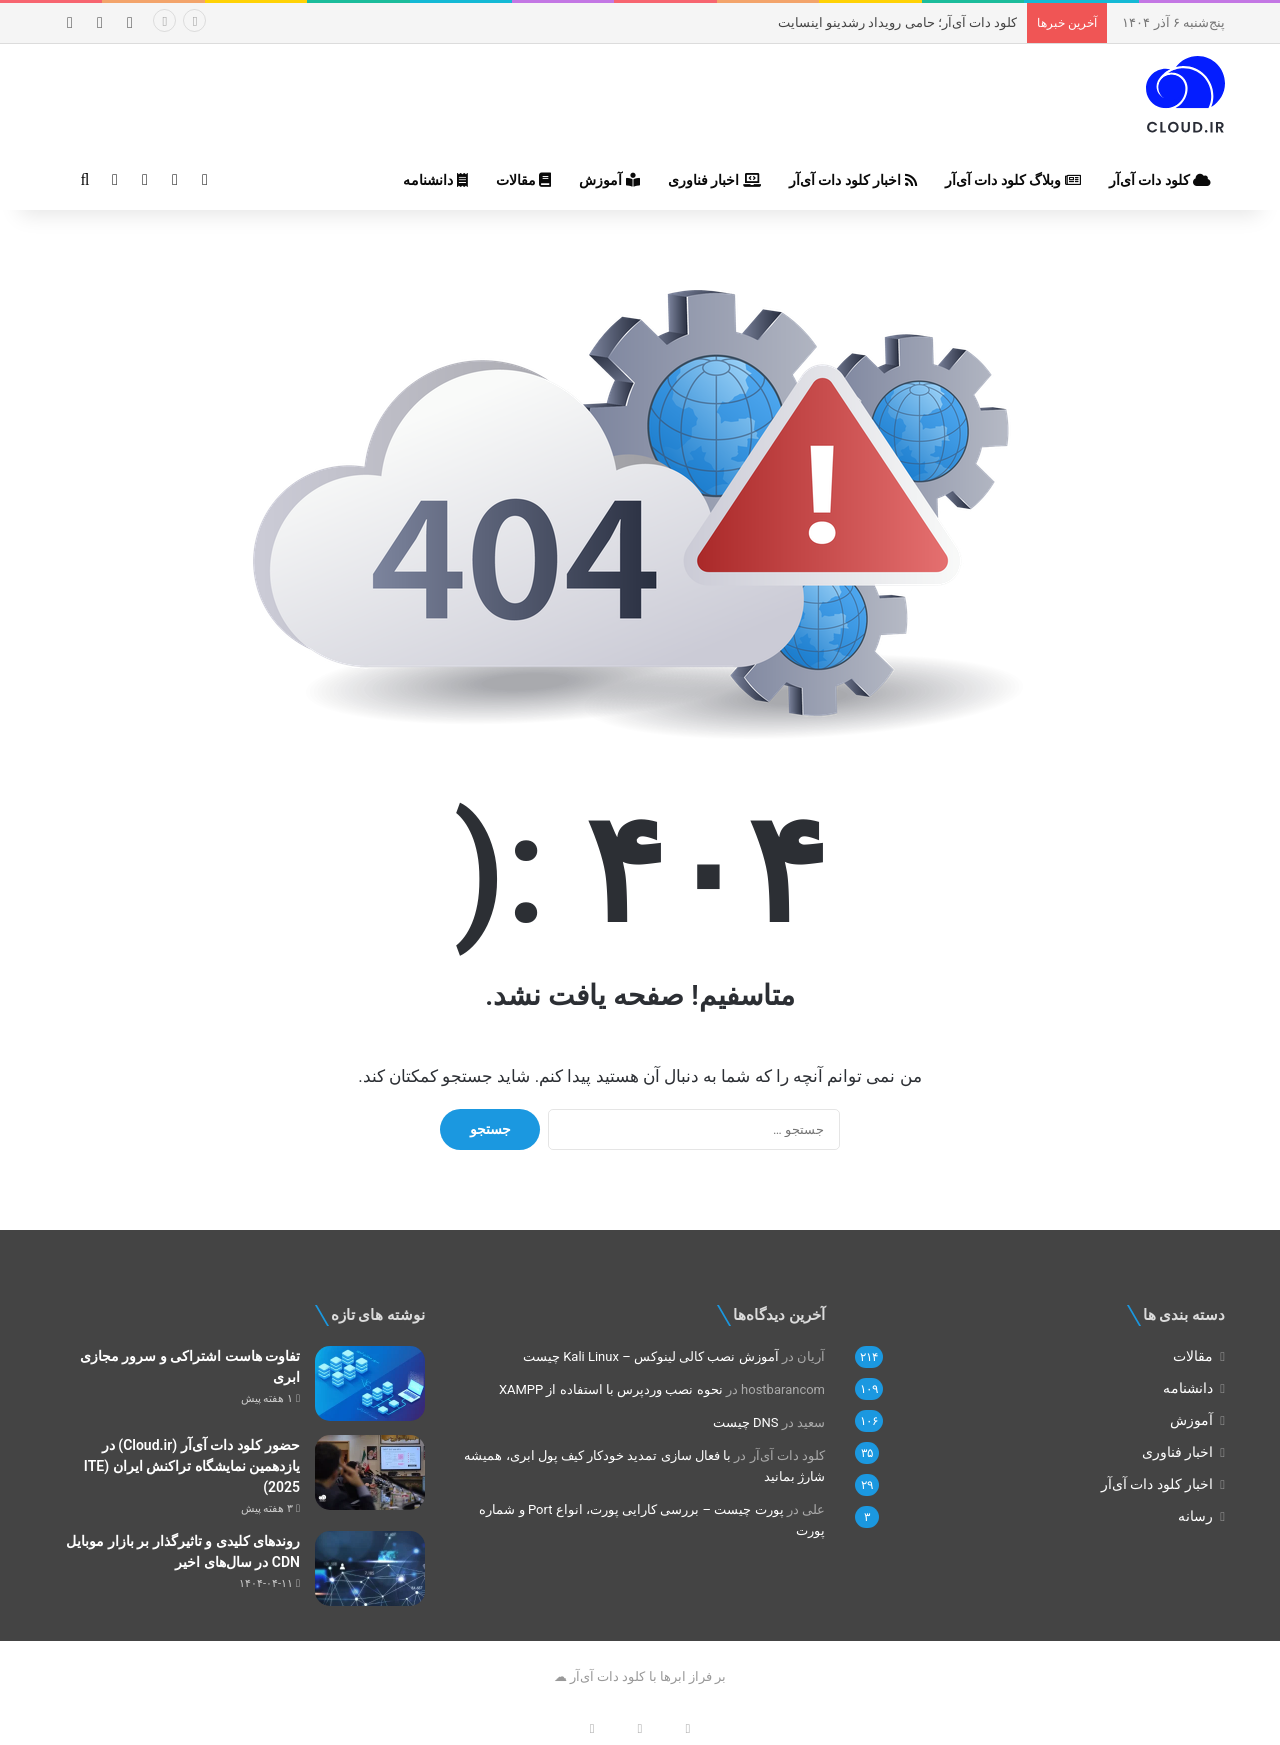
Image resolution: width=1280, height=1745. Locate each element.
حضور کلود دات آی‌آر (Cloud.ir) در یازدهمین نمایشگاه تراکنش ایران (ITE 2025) (192, 1466)
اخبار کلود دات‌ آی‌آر (853, 180)
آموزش (609, 180)
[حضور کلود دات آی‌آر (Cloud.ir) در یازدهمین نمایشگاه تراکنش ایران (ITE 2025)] (370, 1472)
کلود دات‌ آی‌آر (1160, 180)
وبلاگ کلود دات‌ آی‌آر (1013, 180)
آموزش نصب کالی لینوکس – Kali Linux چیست (651, 1356)
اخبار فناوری (714, 180)
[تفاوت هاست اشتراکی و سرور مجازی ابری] (370, 1383)
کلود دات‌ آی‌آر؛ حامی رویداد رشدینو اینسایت (897, 22)
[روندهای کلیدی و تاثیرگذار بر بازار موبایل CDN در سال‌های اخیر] (370, 1568)
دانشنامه (435, 180)
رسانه (1195, 1516)
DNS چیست (746, 1422)
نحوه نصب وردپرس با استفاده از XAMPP (611, 1389)
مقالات (523, 180)
